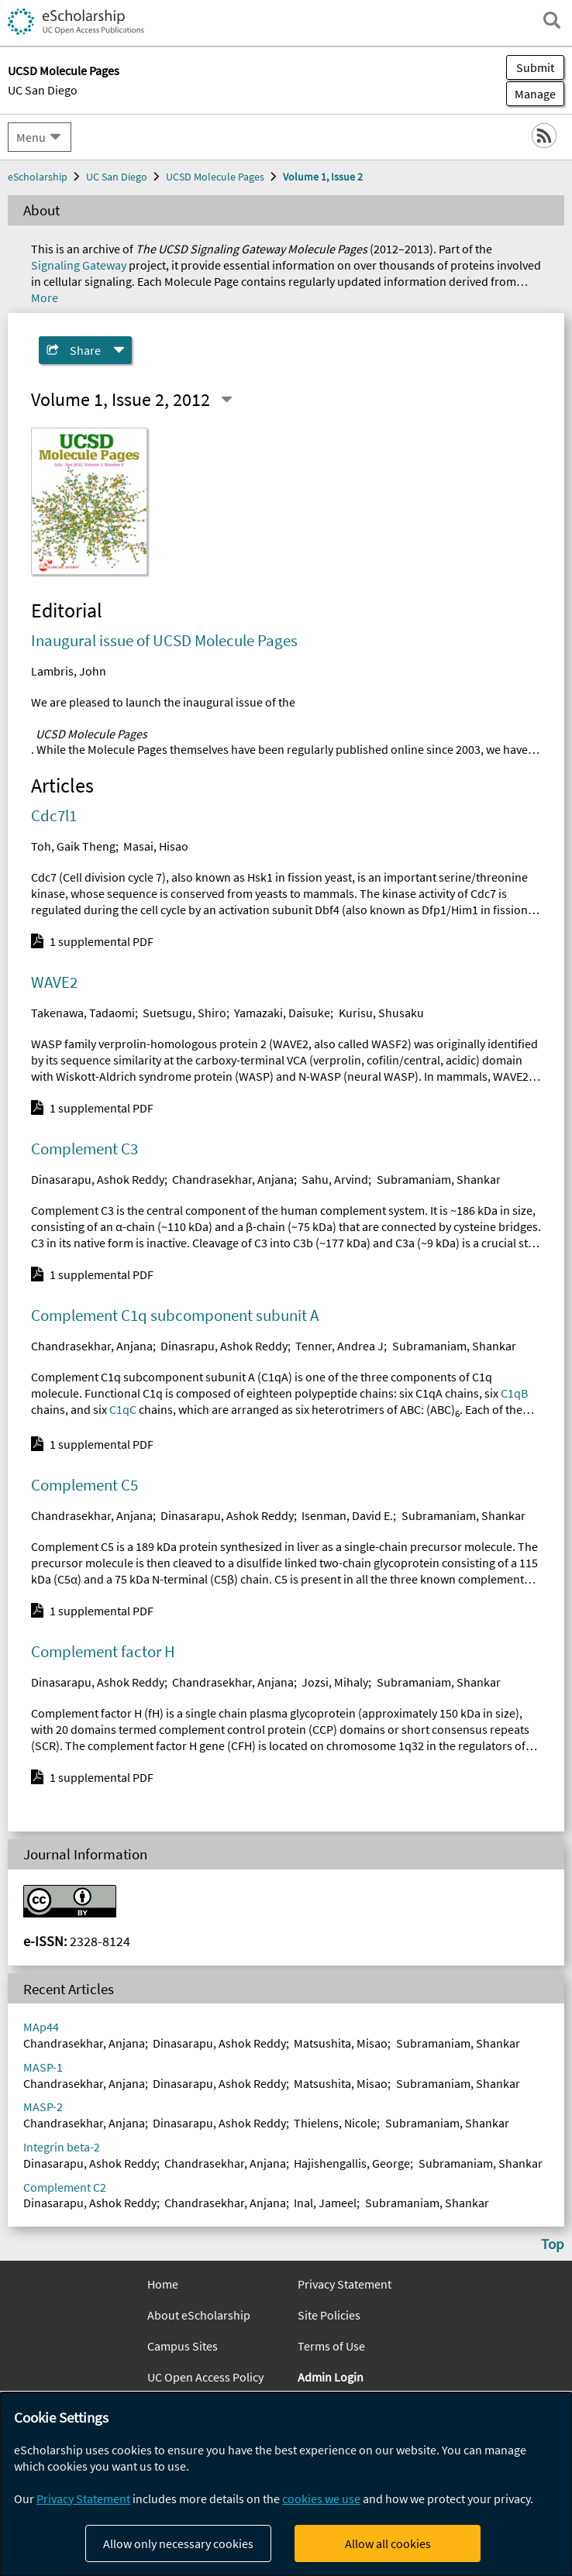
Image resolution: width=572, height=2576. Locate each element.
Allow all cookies (388, 2543)
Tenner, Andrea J (339, 1345)
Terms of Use (331, 2346)
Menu (31, 137)
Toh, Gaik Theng (73, 846)
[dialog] (286, 2484)
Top (552, 2243)
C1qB (514, 1393)
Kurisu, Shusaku (381, 1012)
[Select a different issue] (226, 399)
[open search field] (551, 20)
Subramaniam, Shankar (439, 1179)
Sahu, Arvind (335, 1179)
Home (162, 2284)
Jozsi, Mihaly (335, 1682)
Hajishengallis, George (352, 2163)
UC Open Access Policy (205, 2377)
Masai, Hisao (155, 846)
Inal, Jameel (325, 2202)
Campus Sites (182, 2346)
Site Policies (329, 2315)
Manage (531, 93)
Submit (535, 67)
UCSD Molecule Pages (215, 177)
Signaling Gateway (78, 265)
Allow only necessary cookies (178, 2543)
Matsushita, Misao (341, 2043)
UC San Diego (43, 90)
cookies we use (321, 2498)
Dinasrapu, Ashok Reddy (224, 1345)
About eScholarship (198, 2315)
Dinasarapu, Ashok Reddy (97, 1179)
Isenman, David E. (347, 1515)
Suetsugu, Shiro (184, 1012)
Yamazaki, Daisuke (282, 1012)
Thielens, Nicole (335, 2123)
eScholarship (37, 177)
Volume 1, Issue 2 (323, 177)
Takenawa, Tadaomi (83, 1012)
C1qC (122, 1409)
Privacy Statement (344, 2284)
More (44, 297)
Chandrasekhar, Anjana (233, 1179)
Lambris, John (68, 671)
